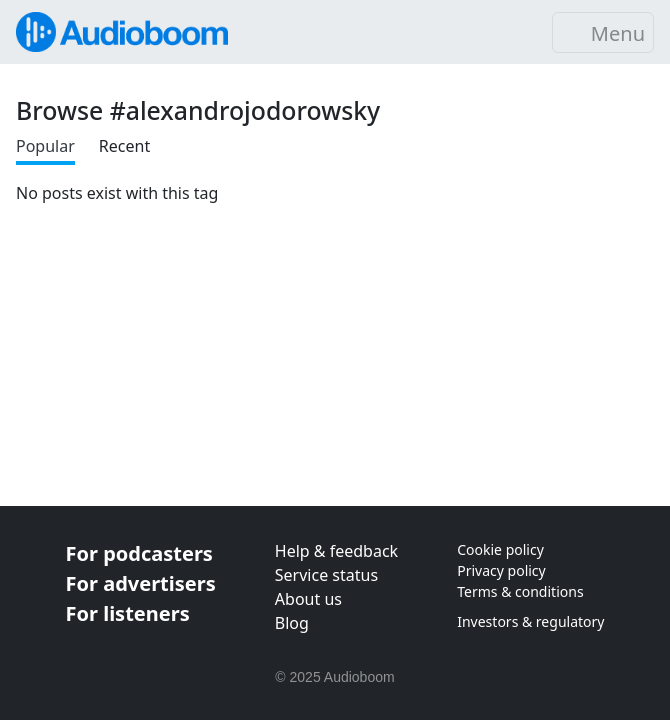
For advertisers (141, 583)
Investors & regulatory (530, 621)
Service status (326, 575)
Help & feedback (336, 551)
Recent (124, 146)
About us (308, 599)
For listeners (128, 613)
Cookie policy (500, 549)
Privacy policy (501, 570)
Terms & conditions (520, 591)
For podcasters (139, 553)
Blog (292, 623)
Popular (45, 146)
